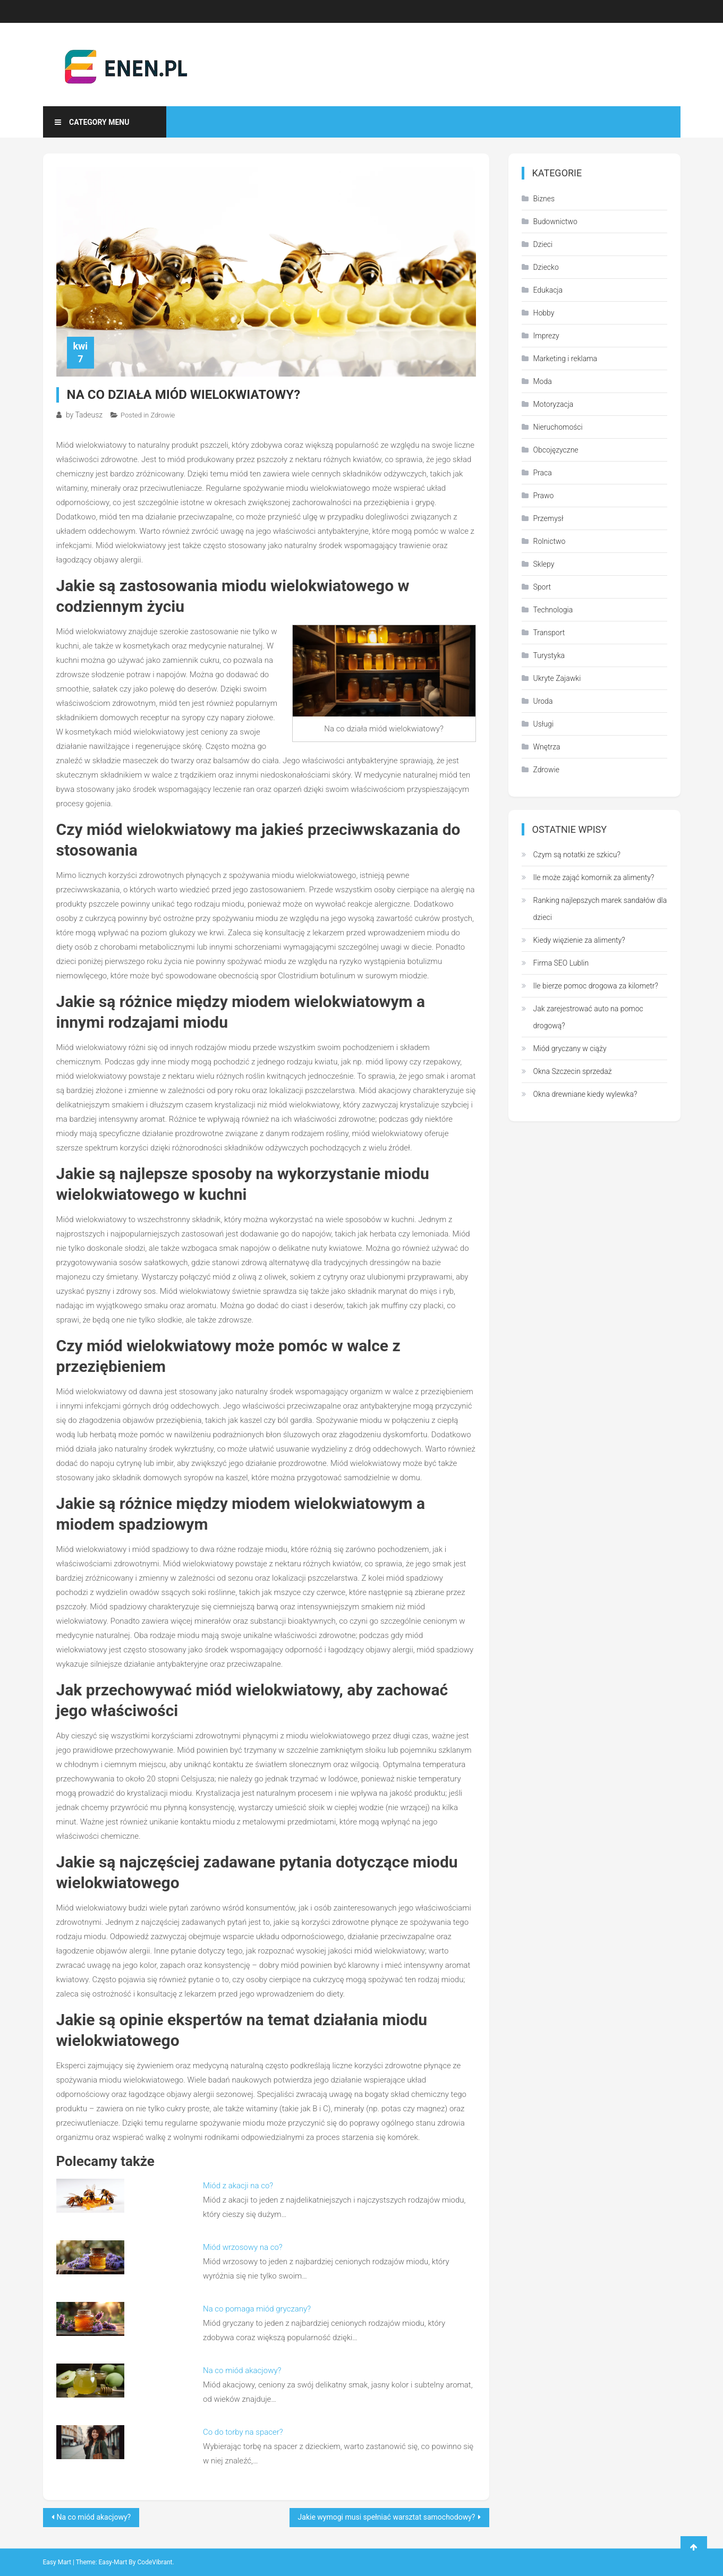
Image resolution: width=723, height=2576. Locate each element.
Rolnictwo (549, 541)
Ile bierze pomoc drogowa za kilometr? (595, 986)
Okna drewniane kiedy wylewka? (585, 1094)
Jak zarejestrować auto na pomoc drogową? (588, 1017)
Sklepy (544, 564)
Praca (542, 472)
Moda (542, 381)
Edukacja (548, 290)
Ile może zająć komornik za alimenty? (593, 877)
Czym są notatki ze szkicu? (576, 854)
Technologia (553, 609)
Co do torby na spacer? (243, 2432)
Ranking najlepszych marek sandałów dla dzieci (600, 909)
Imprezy (546, 335)
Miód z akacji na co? (238, 2185)
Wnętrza (546, 747)
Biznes (544, 198)
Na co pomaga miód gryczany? (257, 2309)
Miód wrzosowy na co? (243, 2247)
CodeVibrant (154, 2562)
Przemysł (548, 518)
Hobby (544, 313)
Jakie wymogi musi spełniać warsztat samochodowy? (386, 2517)
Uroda (543, 701)
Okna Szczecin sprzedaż (572, 1071)
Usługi (543, 724)
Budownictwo (555, 221)
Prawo (543, 495)
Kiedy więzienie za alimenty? (579, 940)
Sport (542, 587)
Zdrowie (162, 415)
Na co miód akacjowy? (242, 2370)
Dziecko (546, 267)
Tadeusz (89, 415)
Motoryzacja (553, 404)
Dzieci (543, 244)
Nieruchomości (558, 427)
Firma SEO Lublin (561, 963)
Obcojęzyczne (556, 450)
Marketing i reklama (565, 358)
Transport (549, 632)
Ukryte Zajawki (557, 678)
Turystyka (549, 655)
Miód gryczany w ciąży (570, 1048)
